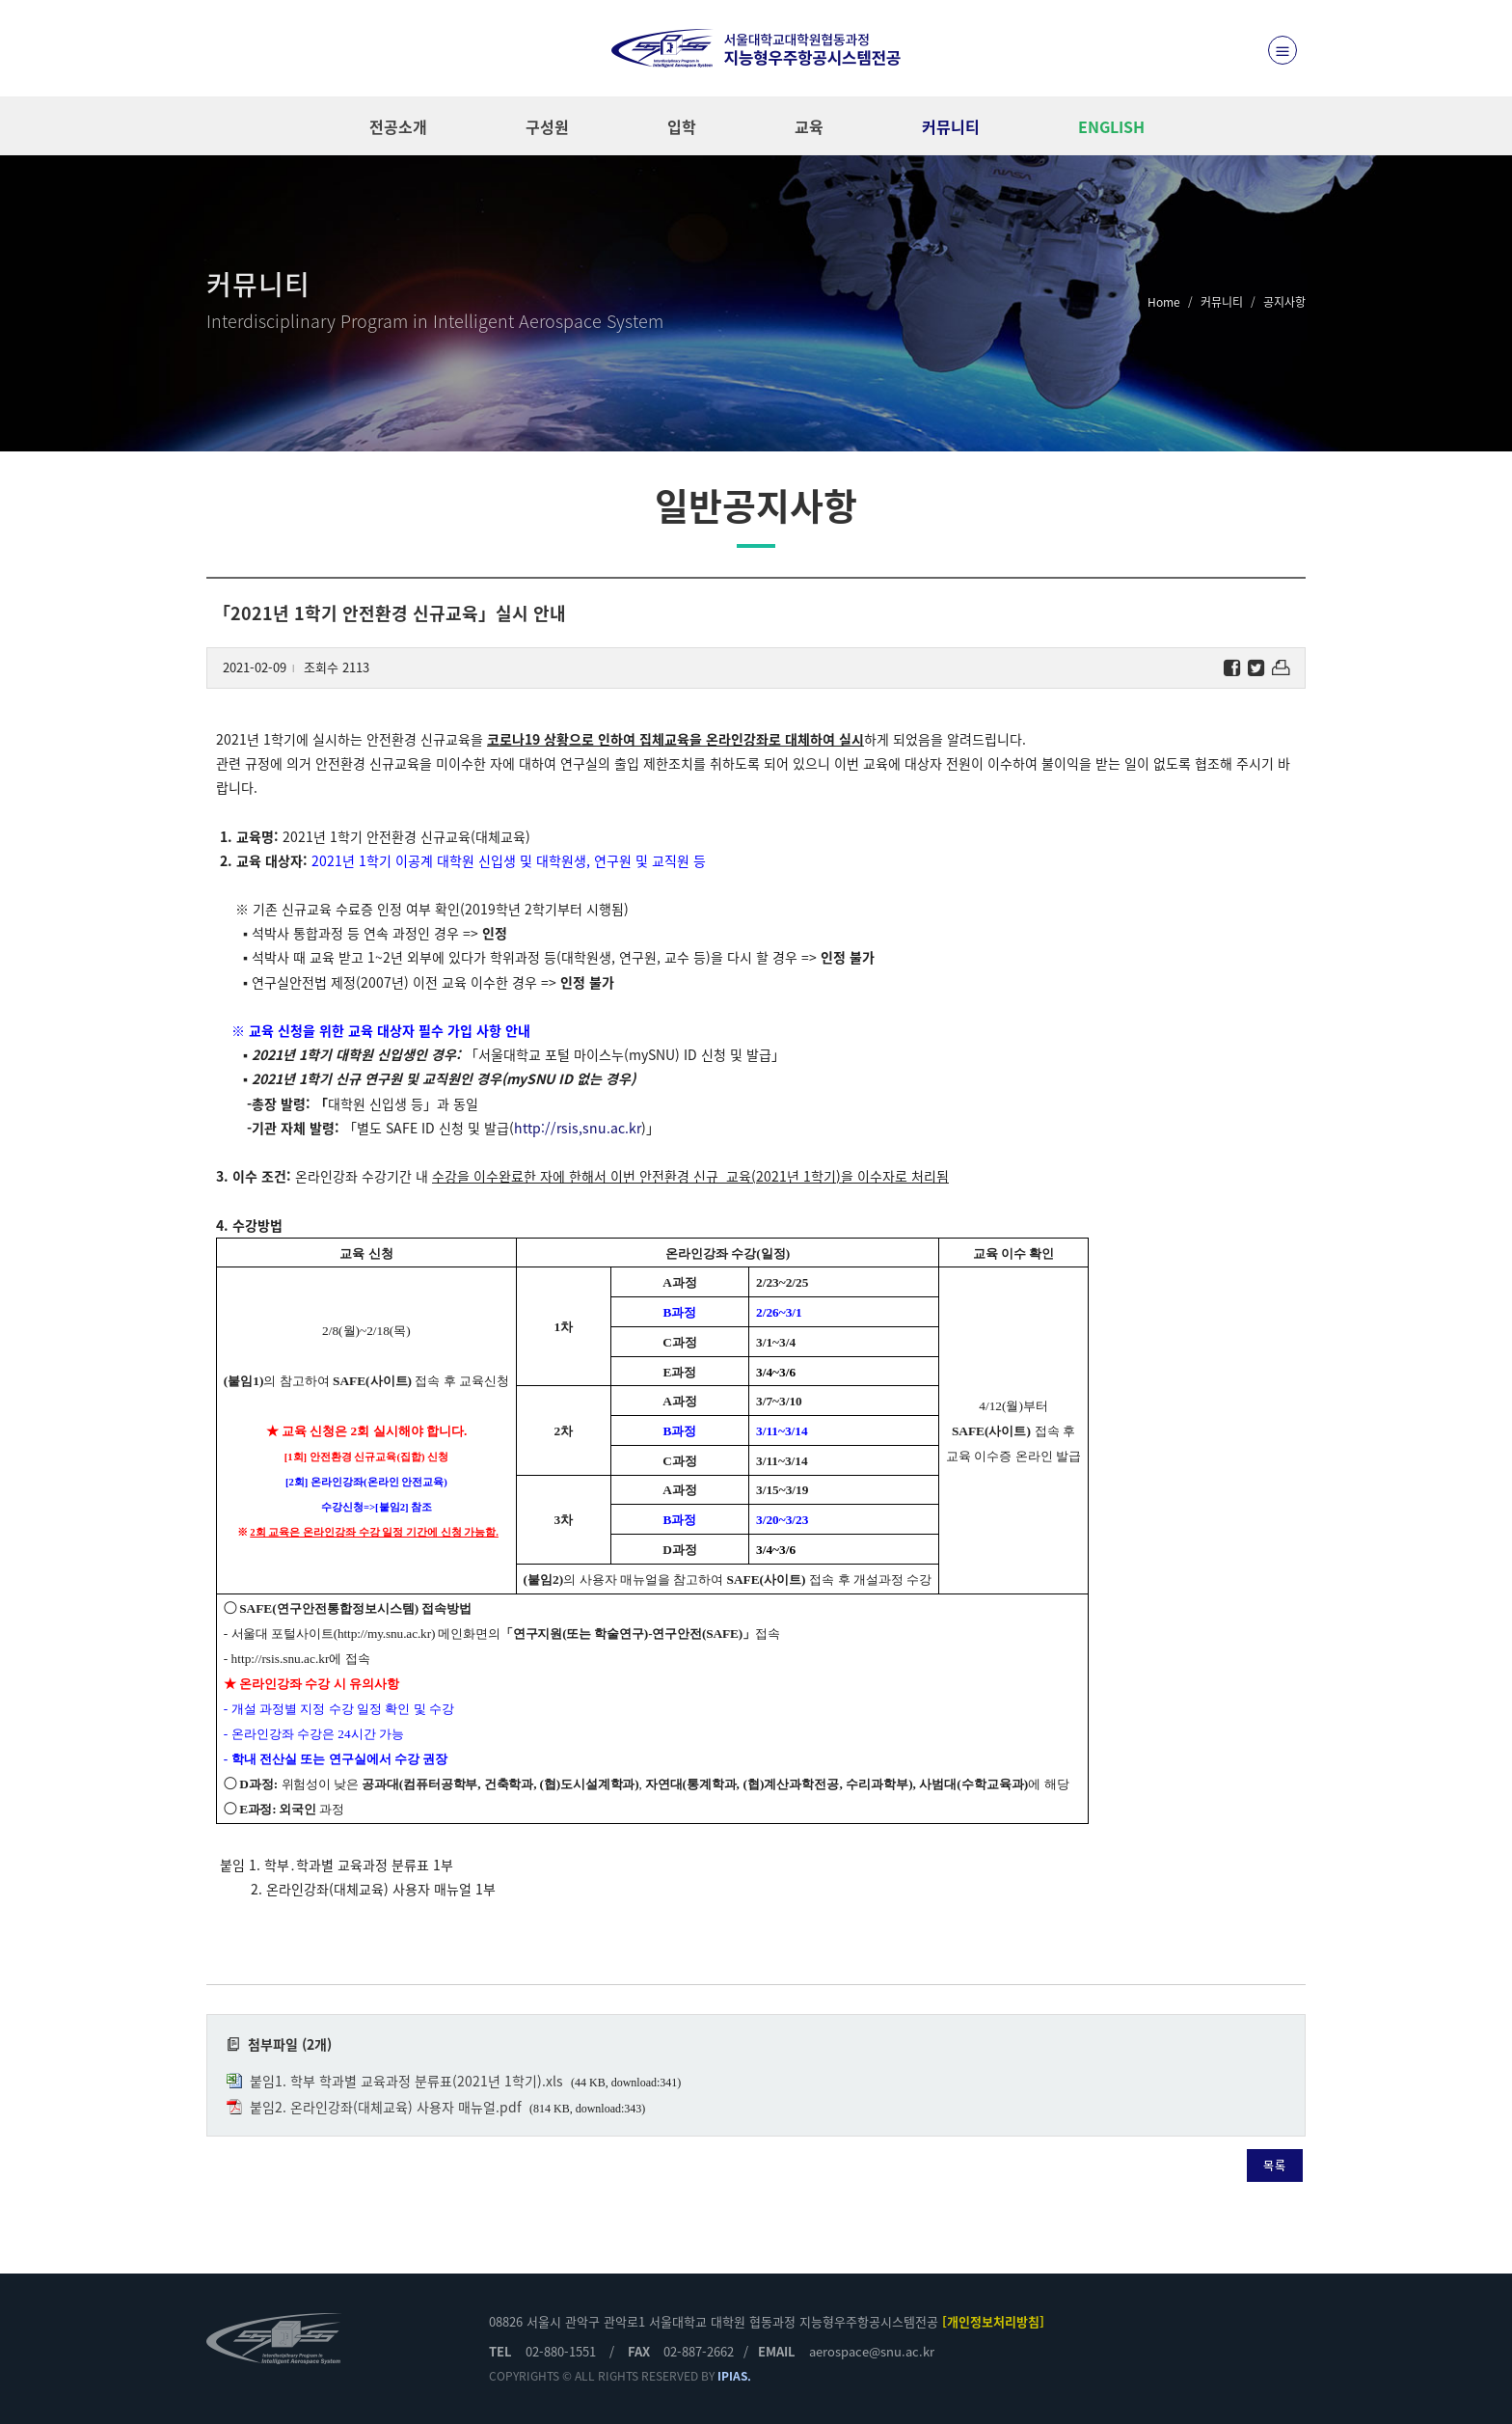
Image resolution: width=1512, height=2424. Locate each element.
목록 (1274, 2165)
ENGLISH (1111, 126)
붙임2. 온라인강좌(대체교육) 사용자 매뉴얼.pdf (386, 2106)
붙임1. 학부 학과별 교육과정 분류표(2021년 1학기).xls (406, 2080)
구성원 (547, 126)
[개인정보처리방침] (993, 2321)
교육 (809, 126)
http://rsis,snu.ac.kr (577, 1127)
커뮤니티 (951, 126)
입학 (681, 126)
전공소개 (398, 126)
